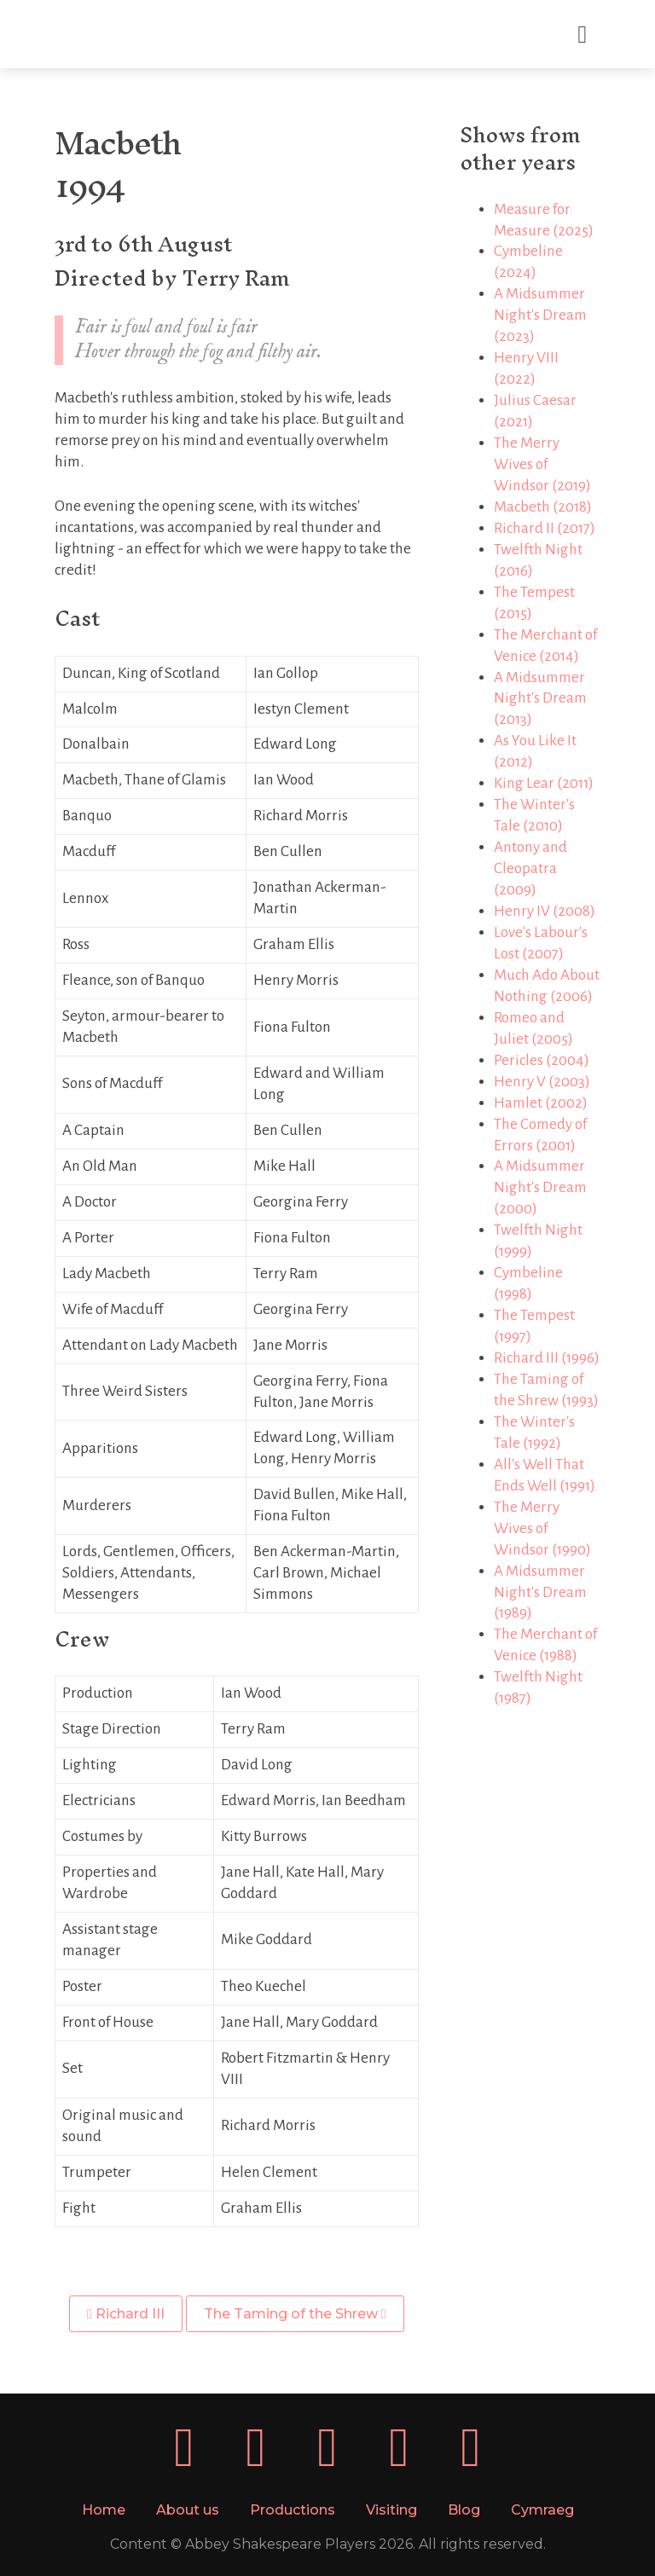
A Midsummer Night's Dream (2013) (540, 698)
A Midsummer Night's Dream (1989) (540, 1592)
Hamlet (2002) (541, 1103)
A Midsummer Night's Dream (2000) (540, 1187)
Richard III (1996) (547, 1358)
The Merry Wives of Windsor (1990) (542, 1528)
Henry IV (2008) (544, 911)
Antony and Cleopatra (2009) (530, 868)
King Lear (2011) (544, 783)
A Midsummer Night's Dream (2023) (540, 315)
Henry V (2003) (542, 1082)
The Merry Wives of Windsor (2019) (542, 464)
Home (103, 2510)
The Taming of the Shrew (295, 2314)
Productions (292, 2510)
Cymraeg (542, 2510)
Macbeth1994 (117, 164)
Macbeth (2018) (543, 507)
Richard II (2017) (544, 528)
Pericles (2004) (541, 1060)
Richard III (126, 2314)
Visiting (391, 2510)
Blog (464, 2510)
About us (187, 2510)
